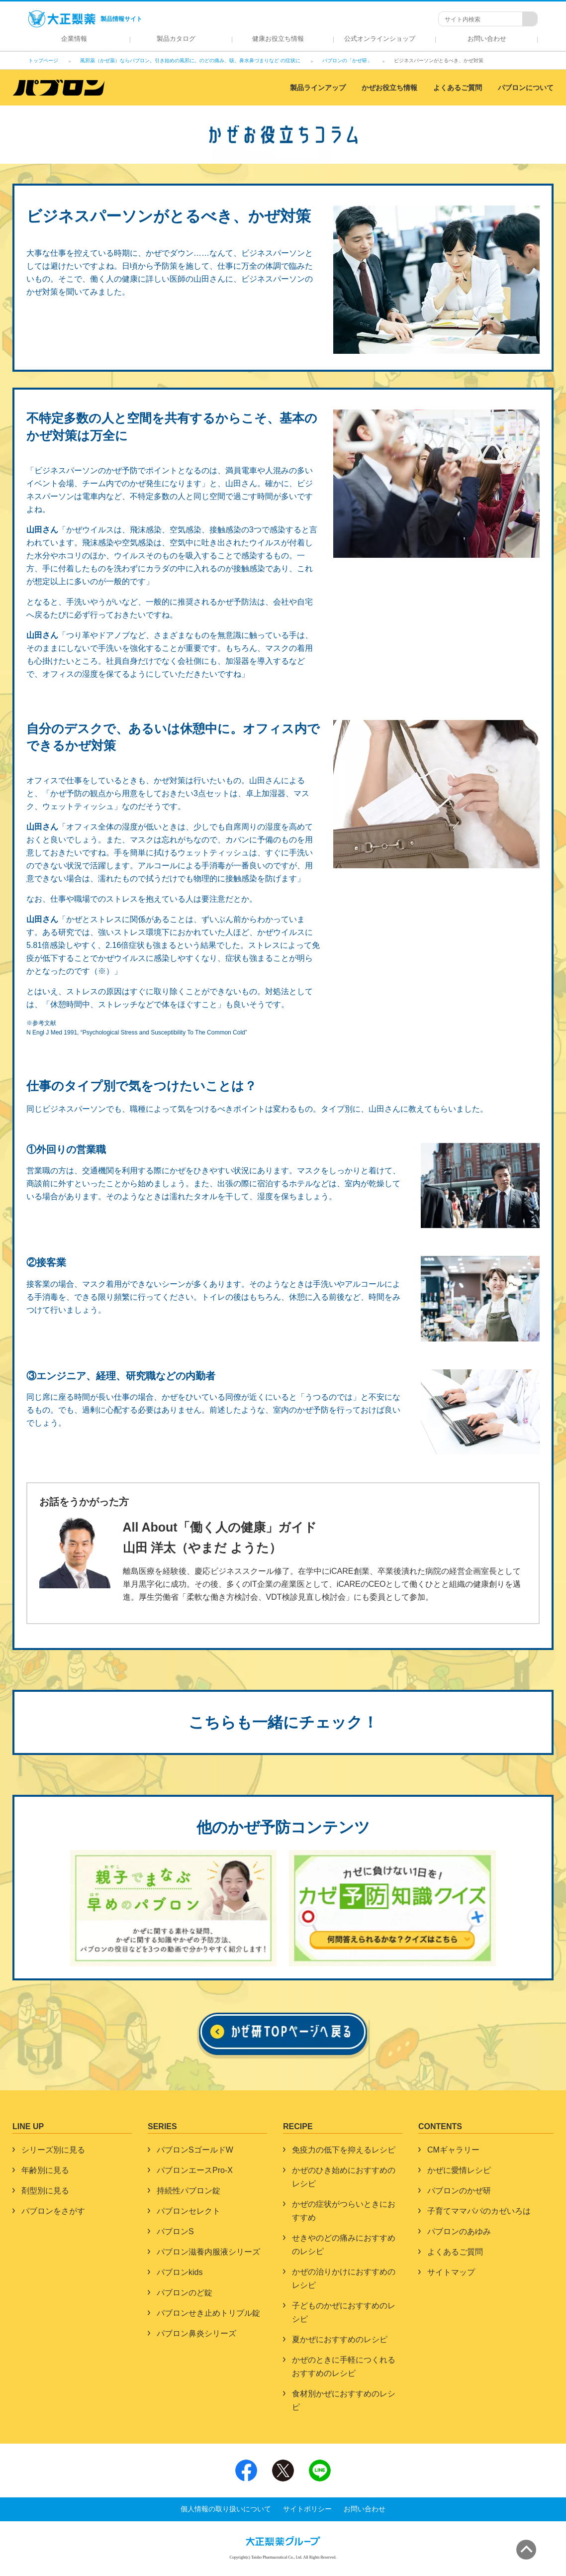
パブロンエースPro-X (195, 2170)
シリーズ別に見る (53, 2150)
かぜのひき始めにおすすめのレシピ (343, 2177)
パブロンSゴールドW (195, 2150)
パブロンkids (179, 2272)
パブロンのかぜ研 (459, 2190)
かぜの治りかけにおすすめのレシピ (343, 2278)
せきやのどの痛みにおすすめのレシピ (343, 2245)
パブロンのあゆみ (459, 2231)
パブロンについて (526, 88)
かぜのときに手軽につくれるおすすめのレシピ (343, 2366)
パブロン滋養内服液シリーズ (208, 2252)
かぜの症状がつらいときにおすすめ (343, 2211)
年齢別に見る (45, 2170)
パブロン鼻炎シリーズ (196, 2333)
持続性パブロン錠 (188, 2190)
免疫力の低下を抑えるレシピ (343, 2150)
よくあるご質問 (457, 88)
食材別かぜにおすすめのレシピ (343, 2400)
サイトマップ (451, 2272)
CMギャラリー (453, 2150)
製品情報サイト (85, 18)
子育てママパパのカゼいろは (479, 2211)
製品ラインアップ (318, 88)
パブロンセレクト (188, 2211)
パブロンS (175, 2231)
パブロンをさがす (53, 2211)
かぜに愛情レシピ (459, 2170)
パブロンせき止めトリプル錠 (208, 2313)
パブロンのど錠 (184, 2292)
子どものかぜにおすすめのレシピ (343, 2312)
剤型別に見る (45, 2190)
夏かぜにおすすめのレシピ (339, 2339)
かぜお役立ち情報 (389, 88)
